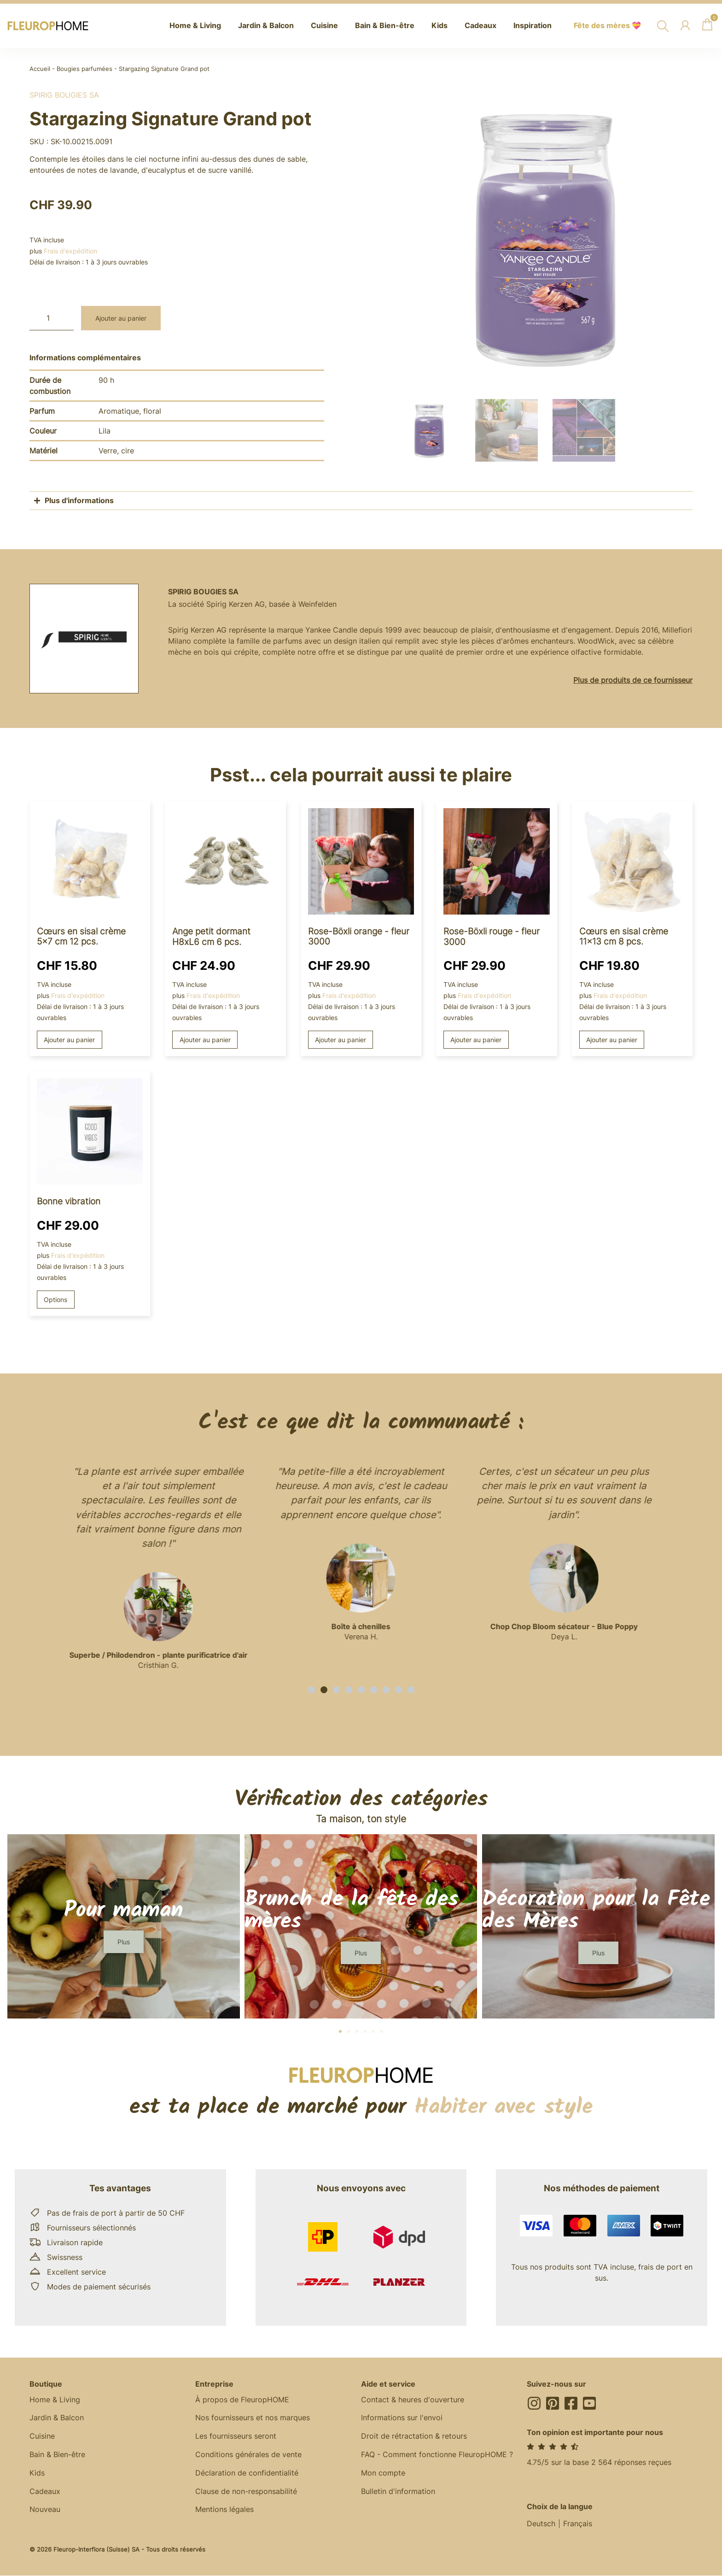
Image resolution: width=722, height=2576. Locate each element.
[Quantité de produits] (51, 318)
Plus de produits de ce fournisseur (633, 680)
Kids (37, 2473)
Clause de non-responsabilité (246, 2492)
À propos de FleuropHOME (242, 2400)
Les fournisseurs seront (235, 2436)
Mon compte (383, 2473)
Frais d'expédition (70, 251)
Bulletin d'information (398, 2492)
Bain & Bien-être (57, 2455)
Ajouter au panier (120, 318)
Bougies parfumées (84, 68)
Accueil (39, 68)
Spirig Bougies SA (64, 95)
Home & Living (54, 2400)
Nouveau (44, 2510)
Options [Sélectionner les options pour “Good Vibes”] (55, 1299)
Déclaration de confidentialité (246, 2473)
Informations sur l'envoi (402, 2418)
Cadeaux (44, 2492)
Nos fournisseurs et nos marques (252, 2418)
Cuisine (42, 2436)
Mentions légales (224, 2510)
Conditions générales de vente (248, 2455)
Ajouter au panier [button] (69, 1040)
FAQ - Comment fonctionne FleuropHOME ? (437, 2455)
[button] (311, 1690)
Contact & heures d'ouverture (412, 2400)
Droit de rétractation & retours (414, 2436)
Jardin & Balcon (56, 2418)
